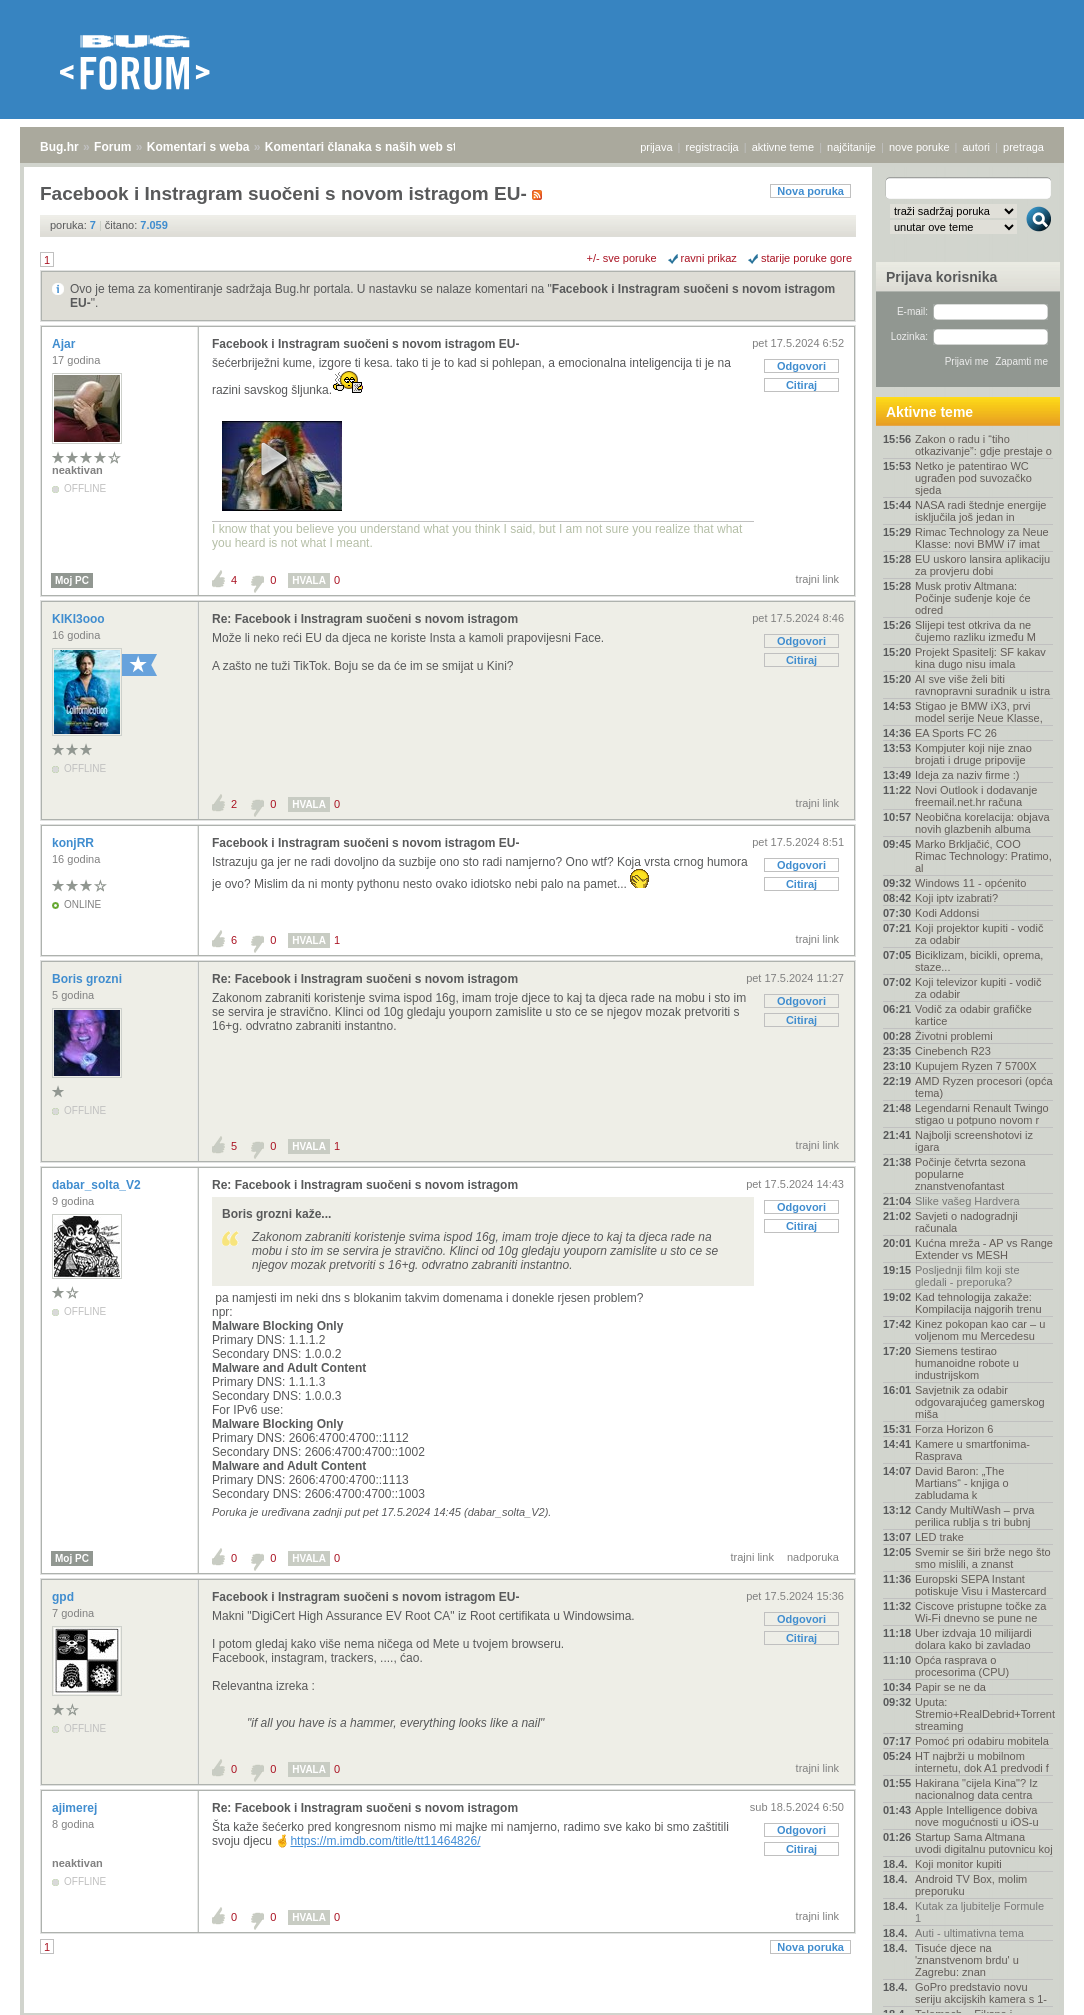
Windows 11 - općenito (970, 883)
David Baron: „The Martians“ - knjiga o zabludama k (962, 1483)
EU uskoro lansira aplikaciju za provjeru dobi (982, 565)
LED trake (939, 1537)
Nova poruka (810, 191)
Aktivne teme (929, 412)
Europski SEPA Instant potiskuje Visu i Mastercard (980, 1585)
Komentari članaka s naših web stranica (378, 147)
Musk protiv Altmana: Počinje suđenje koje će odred (973, 598)
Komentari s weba (198, 147)
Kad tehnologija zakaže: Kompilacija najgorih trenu (978, 1303)
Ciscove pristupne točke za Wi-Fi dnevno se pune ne (980, 1612)
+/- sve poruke (622, 258)
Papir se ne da (950, 1687)
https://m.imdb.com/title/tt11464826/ (385, 1841)
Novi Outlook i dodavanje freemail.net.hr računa (976, 796)
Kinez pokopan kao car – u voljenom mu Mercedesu (980, 1330)
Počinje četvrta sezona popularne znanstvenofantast (970, 1174)
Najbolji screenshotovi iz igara (974, 1141)
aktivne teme (783, 147)
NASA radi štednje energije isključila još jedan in (980, 511)
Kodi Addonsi (947, 913)
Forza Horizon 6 (954, 1429)
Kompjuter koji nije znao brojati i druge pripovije (973, 754)
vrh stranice (1029, 1986)
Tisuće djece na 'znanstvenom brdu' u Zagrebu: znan (967, 1960)
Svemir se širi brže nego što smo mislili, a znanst (983, 1558)
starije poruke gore (806, 258)
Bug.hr (59, 147)
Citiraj (801, 385)
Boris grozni (88, 979)
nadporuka (813, 1557)
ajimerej (76, 1808)
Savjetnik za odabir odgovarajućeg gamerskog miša (980, 1402)
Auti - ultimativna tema (969, 1933)
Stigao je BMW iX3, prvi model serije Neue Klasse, (979, 712)
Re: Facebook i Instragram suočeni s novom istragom (365, 619)
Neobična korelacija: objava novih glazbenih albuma (982, 823)
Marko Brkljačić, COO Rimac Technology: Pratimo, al (983, 856)
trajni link (817, 579)
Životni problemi (954, 1036)
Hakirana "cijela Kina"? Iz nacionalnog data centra (976, 1789)
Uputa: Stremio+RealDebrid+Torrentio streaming (984, 1714)
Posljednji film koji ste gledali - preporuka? (967, 1276)
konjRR (74, 843)
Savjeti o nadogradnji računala (966, 1222)
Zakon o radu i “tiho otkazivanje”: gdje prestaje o (983, 445)
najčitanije (851, 147)
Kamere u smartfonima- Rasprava (972, 1450)
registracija (712, 147)
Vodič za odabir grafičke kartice (973, 1015)
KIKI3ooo (80, 619)
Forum (112, 147)
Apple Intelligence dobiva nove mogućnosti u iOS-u (977, 1816)
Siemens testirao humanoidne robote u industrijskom (967, 1363)
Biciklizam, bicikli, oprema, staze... (979, 961)
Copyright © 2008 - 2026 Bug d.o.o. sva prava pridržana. (542, 2009)
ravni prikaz (709, 258)
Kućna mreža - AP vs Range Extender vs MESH (984, 1249)
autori (977, 147)
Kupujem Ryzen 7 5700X (976, 1066)
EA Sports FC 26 (956, 733)
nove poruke (919, 147)
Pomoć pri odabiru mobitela (982, 1741)
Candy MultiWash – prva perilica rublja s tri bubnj (974, 1516)
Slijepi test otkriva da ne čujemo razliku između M (975, 631)
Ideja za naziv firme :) (967, 775)
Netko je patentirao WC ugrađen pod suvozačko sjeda (973, 478)
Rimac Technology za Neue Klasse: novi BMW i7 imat (982, 538)
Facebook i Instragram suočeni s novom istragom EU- (365, 344)
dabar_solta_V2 (98, 1185)
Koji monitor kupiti (958, 1864)
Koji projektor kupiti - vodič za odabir (979, 934)
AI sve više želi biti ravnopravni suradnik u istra (982, 685)
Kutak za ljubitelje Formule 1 (979, 1912)
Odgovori (801, 366)
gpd (64, 1597)
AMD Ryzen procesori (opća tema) (984, 1087)
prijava (656, 147)
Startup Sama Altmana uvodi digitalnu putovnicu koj (984, 1843)
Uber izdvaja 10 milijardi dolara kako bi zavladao (973, 1639)
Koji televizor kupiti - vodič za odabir (978, 988)
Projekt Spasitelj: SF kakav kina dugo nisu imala (980, 658)
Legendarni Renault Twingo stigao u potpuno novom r (982, 1114)
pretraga (1023, 147)
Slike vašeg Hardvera (967, 1201)
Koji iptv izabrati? (956, 898)
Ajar (65, 344)
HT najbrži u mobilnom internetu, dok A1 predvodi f (982, 1762)
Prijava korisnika (941, 277)
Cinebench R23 (953, 1051)
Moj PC (72, 580)
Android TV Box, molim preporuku (971, 1885)
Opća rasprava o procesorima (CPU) (962, 1666)
